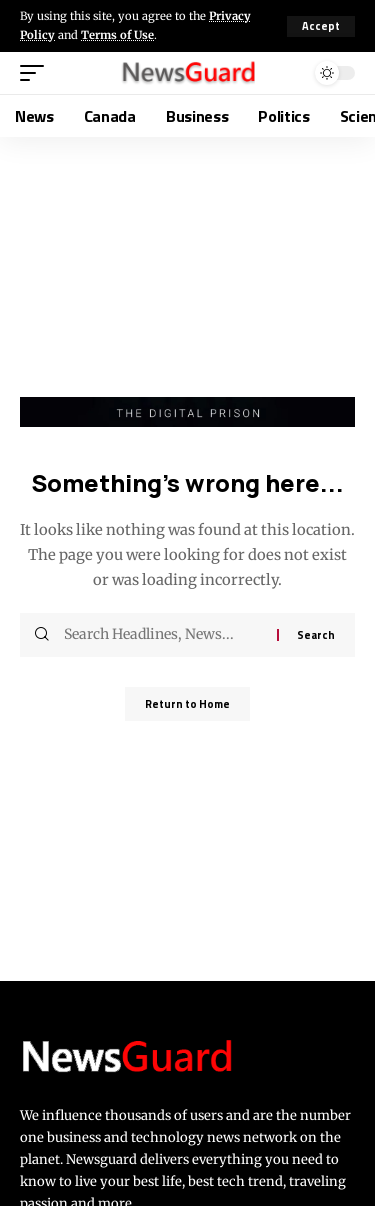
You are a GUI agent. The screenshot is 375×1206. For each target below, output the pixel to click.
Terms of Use (117, 35)
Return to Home (187, 704)
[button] (321, 26)
